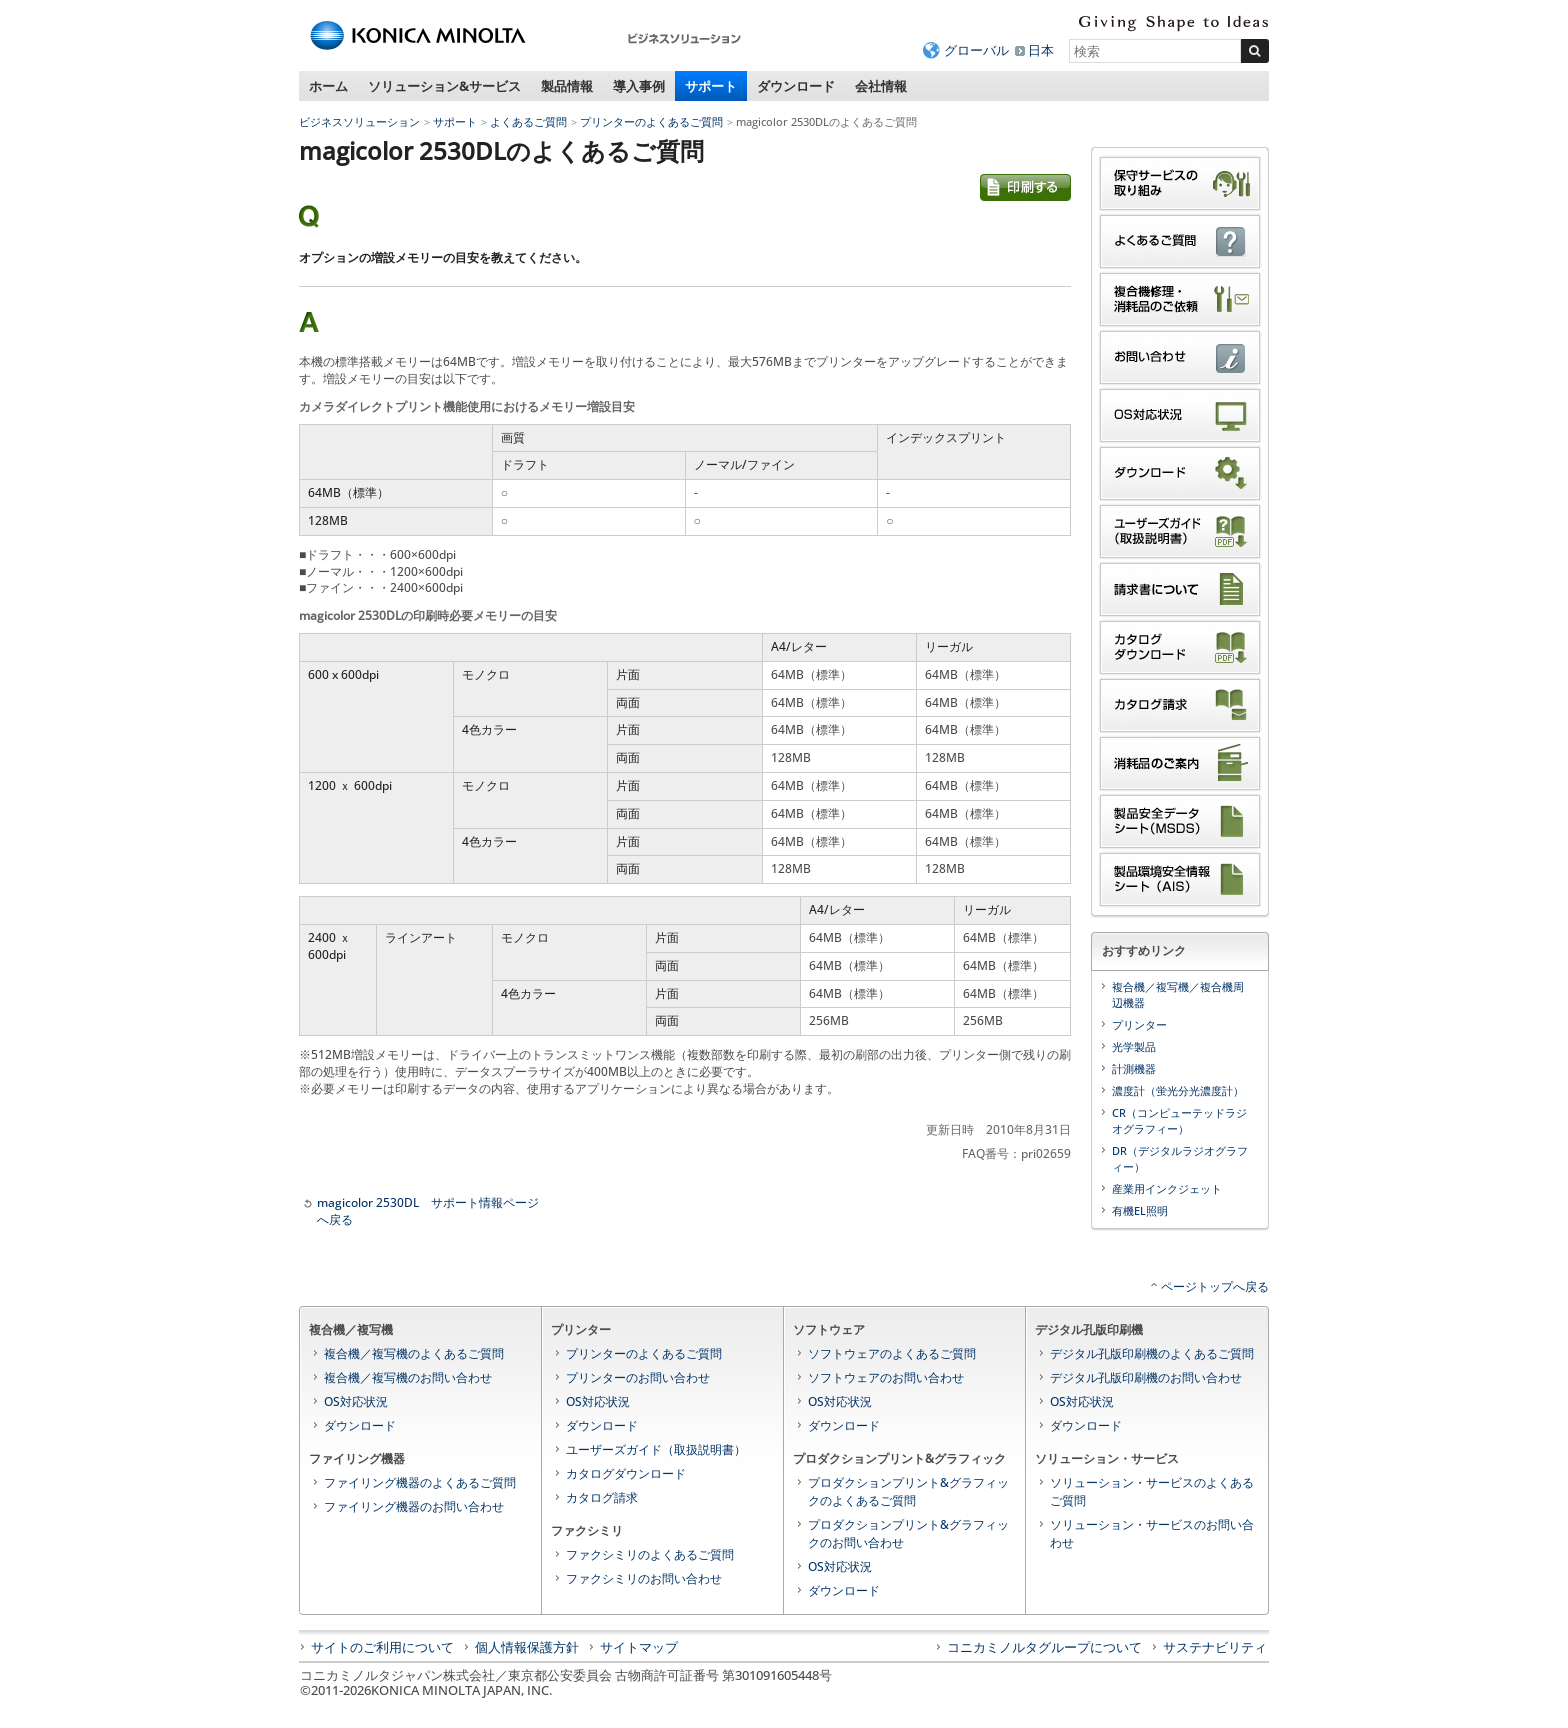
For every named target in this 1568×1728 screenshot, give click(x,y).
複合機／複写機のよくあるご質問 (414, 1353)
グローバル (976, 50)
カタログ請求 (602, 1497)
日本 (1041, 50)
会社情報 (881, 86)
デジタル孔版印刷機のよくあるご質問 (1152, 1353)
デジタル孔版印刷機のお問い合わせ (1146, 1377)
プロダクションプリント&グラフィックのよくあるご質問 (908, 1491)
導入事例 (639, 86)
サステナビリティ (1215, 1647)
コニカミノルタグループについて (1044, 1647)
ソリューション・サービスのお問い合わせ (1152, 1533)
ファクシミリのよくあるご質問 (650, 1554)
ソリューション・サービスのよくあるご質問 (1152, 1491)
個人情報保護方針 (527, 1647)
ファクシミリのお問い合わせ (644, 1578)
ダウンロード (796, 86)
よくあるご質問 (528, 121)
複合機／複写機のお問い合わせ (408, 1377)
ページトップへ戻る (1215, 1286)
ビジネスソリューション (359, 121)
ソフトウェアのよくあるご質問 (892, 1353)
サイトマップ (639, 1647)
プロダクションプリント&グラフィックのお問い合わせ (908, 1533)
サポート (711, 86)
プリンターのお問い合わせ (638, 1377)
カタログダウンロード (626, 1473)
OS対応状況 (356, 1401)
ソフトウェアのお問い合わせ (886, 1377)
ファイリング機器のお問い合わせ (414, 1506)
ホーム (328, 86)
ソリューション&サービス (444, 86)
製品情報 (567, 86)
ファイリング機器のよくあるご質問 (420, 1482)
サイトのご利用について (382, 1647)
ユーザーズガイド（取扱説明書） (656, 1449)
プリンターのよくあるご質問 (651, 121)
